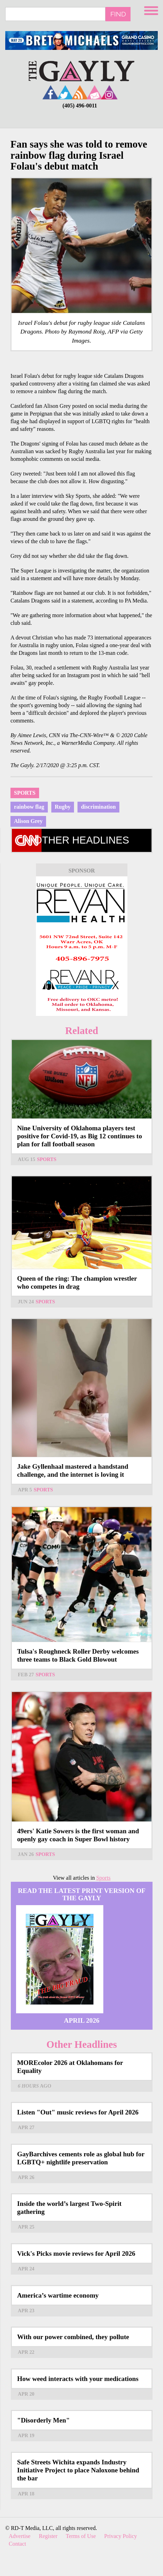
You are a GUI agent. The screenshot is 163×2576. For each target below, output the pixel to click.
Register (48, 2536)
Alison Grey (28, 821)
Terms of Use (81, 2536)
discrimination (98, 807)
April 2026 (81, 2020)
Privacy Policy (120, 2536)
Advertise (19, 2536)
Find (118, 14)
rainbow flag (29, 807)
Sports (25, 793)
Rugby (63, 807)
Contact (17, 2544)
